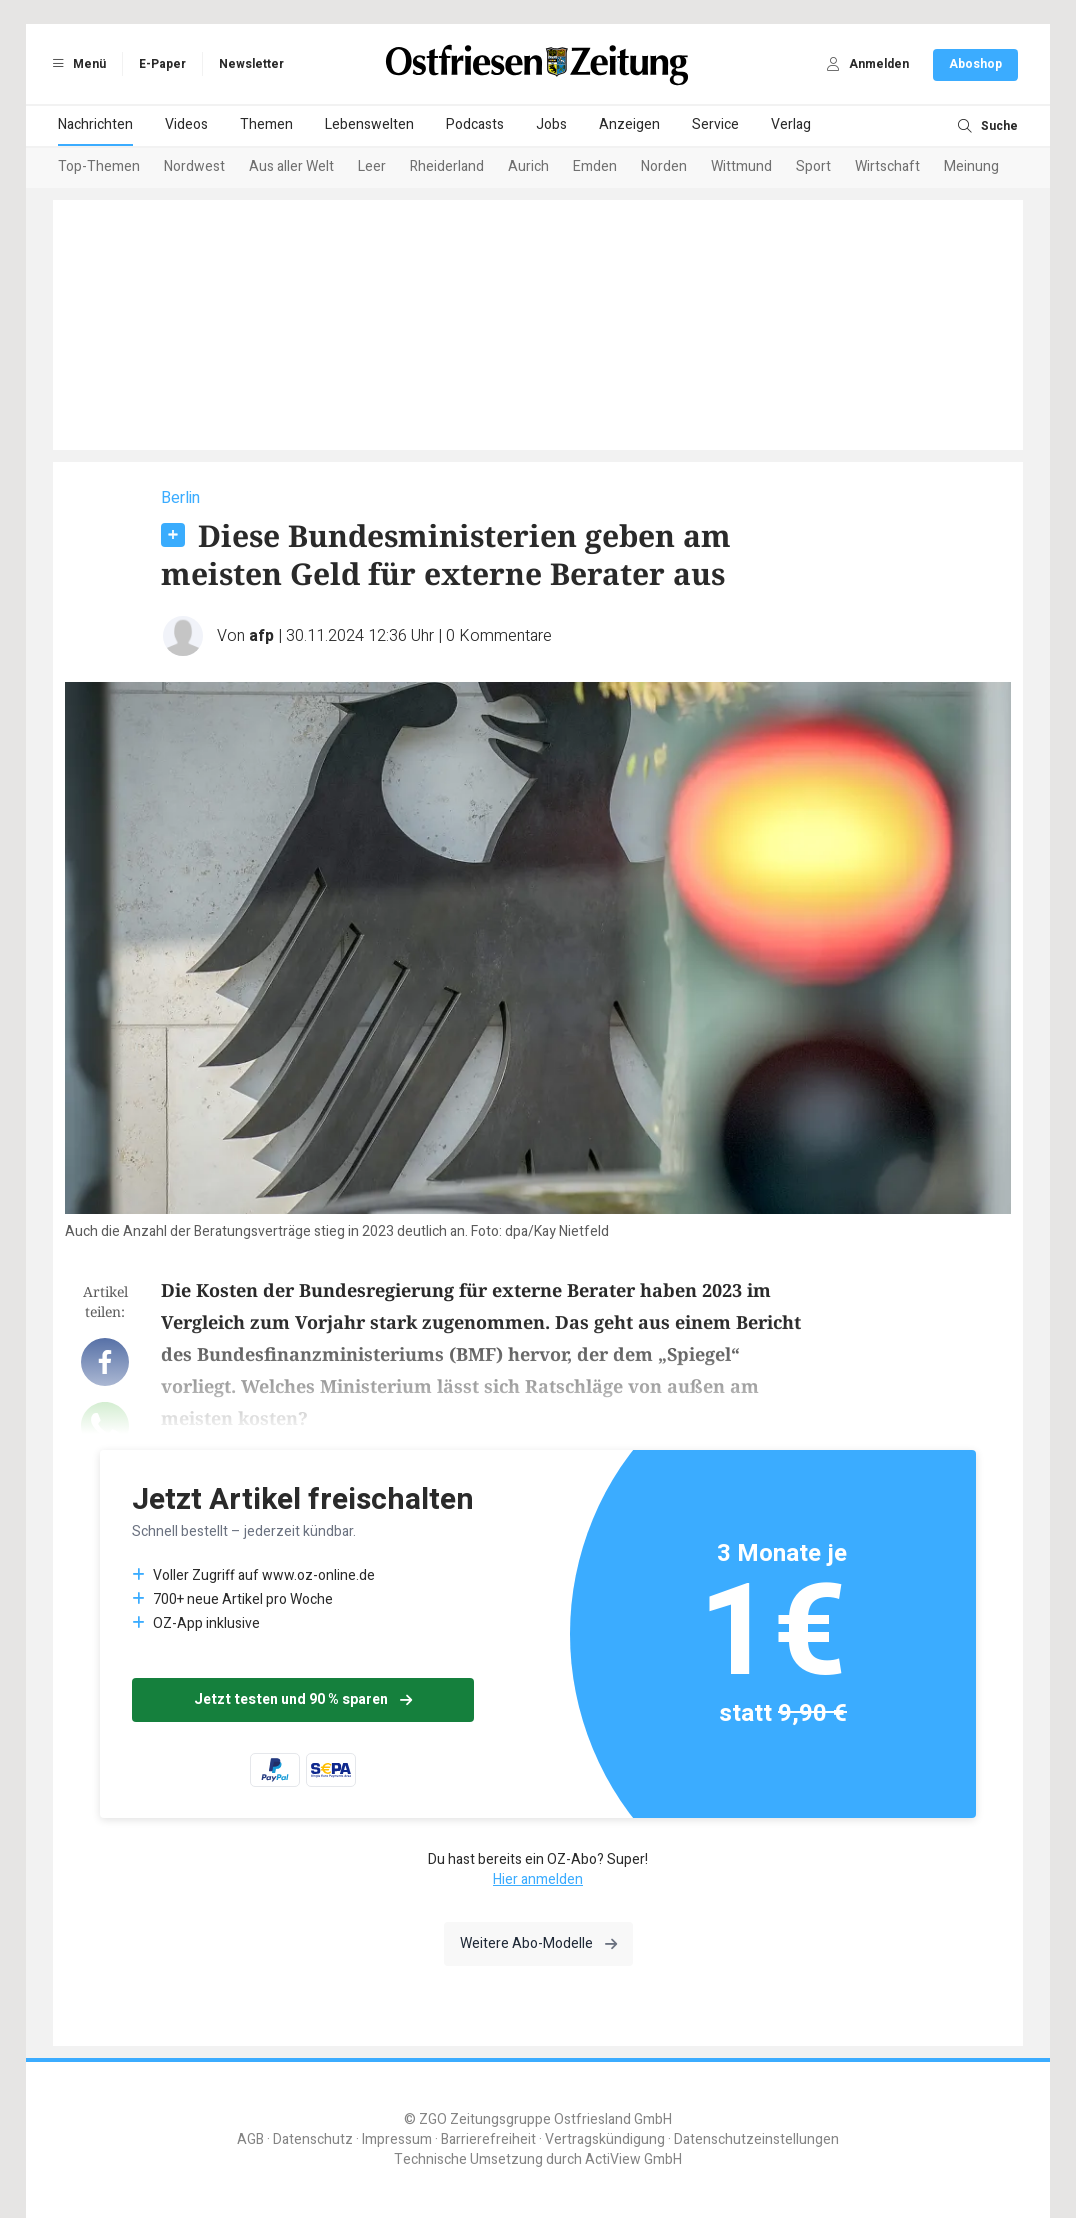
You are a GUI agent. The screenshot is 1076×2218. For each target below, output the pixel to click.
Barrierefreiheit (488, 2139)
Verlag (791, 124)
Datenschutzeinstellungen (756, 2139)
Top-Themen (99, 166)
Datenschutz (313, 2139)
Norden (664, 166)
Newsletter (251, 64)
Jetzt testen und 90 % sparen (303, 1699)
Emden (595, 166)
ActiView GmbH (633, 2159)
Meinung (971, 166)
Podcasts (475, 124)
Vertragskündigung (605, 2139)
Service (715, 124)
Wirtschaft (887, 166)
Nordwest (194, 166)
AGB (250, 2139)
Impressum (397, 2139)
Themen (266, 124)
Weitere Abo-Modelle (538, 1943)
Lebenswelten (369, 124)
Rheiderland (447, 166)
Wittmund (741, 166)
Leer (372, 166)
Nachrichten (95, 124)
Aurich (528, 166)
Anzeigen (629, 124)
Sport (813, 166)
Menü (76, 64)
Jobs (551, 124)
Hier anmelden (538, 1879)
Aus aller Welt (291, 166)
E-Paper (162, 64)
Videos (186, 124)
